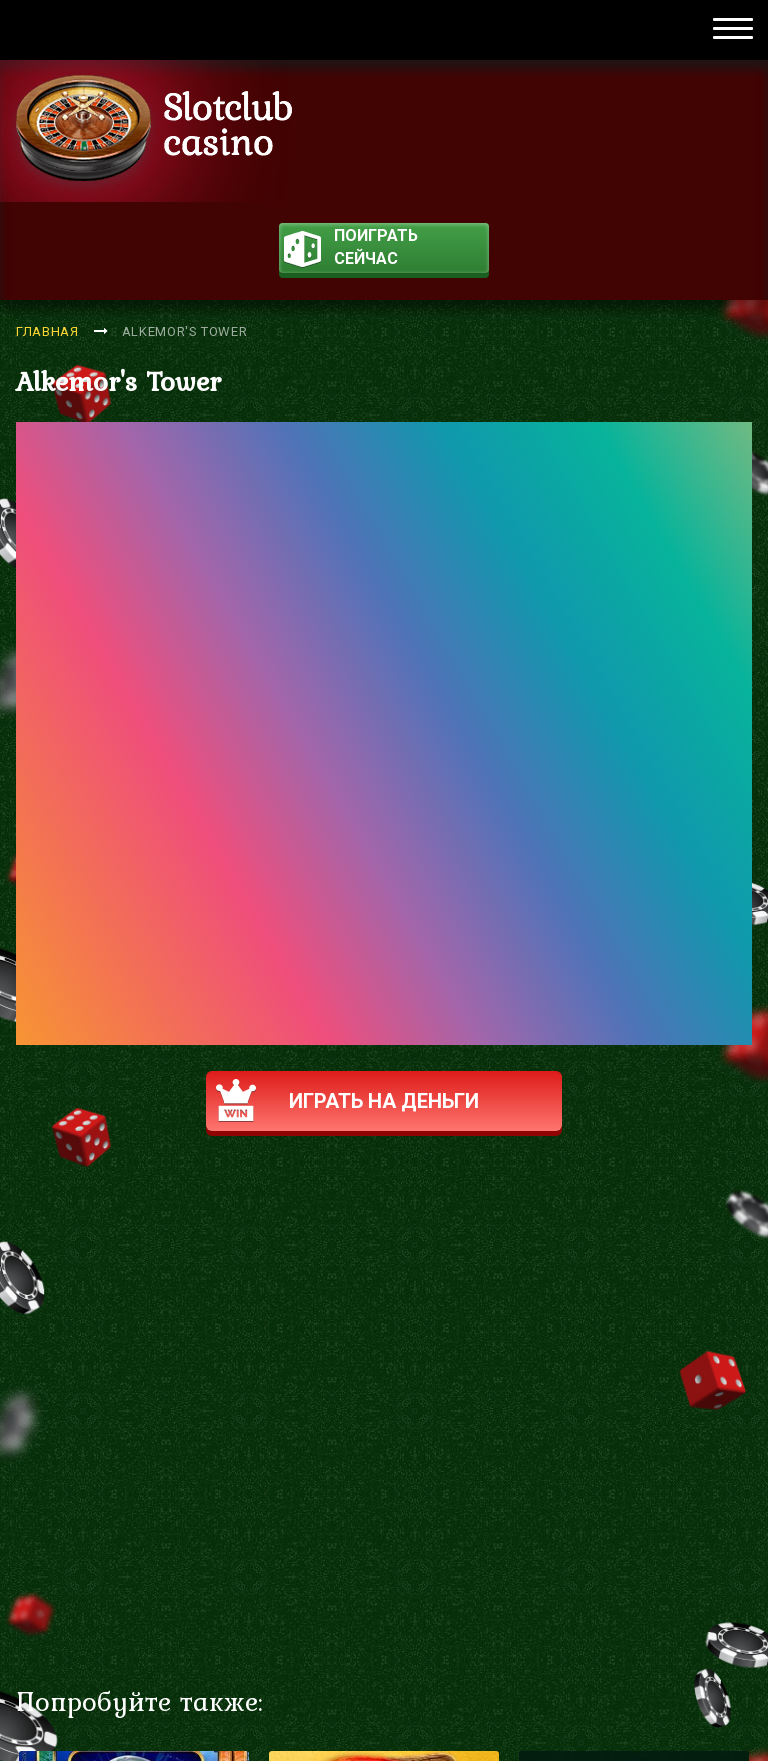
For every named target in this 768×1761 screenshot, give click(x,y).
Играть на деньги (347, 1100)
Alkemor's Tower (185, 331)
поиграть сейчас (351, 249)
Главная (47, 331)
